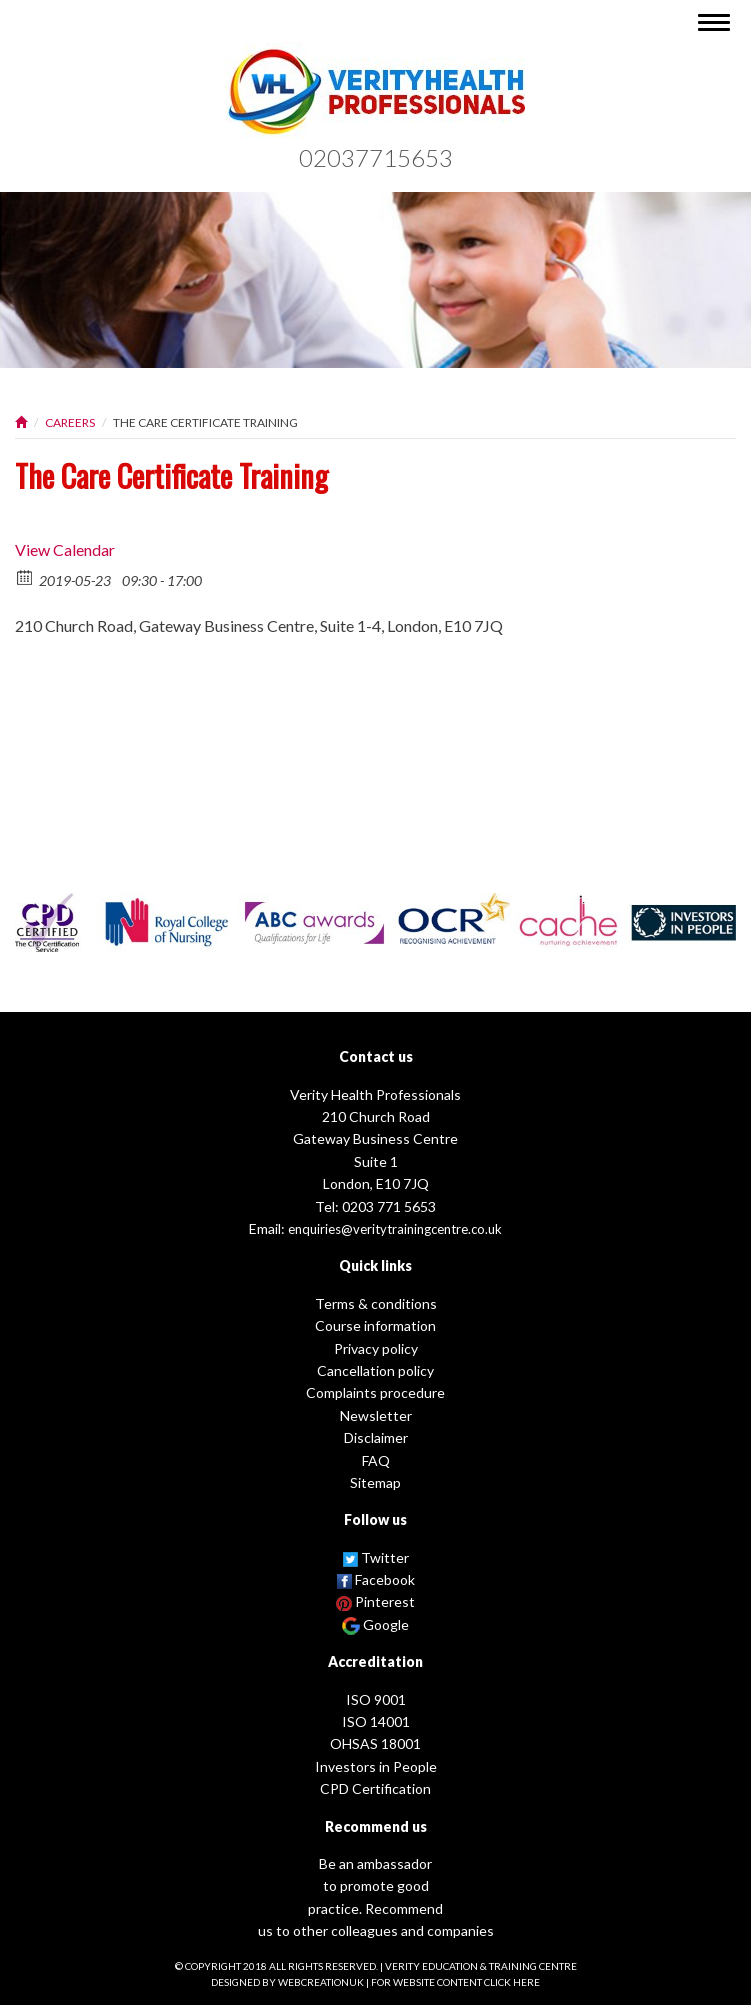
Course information (375, 1325)
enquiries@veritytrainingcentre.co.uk (395, 1229)
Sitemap (375, 1482)
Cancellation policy (375, 1370)
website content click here (466, 1982)
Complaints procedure (375, 1392)
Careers (70, 422)
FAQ (376, 1460)
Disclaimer (376, 1437)
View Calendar (65, 549)
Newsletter (376, 1415)
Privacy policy (376, 1348)
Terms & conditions (376, 1303)
